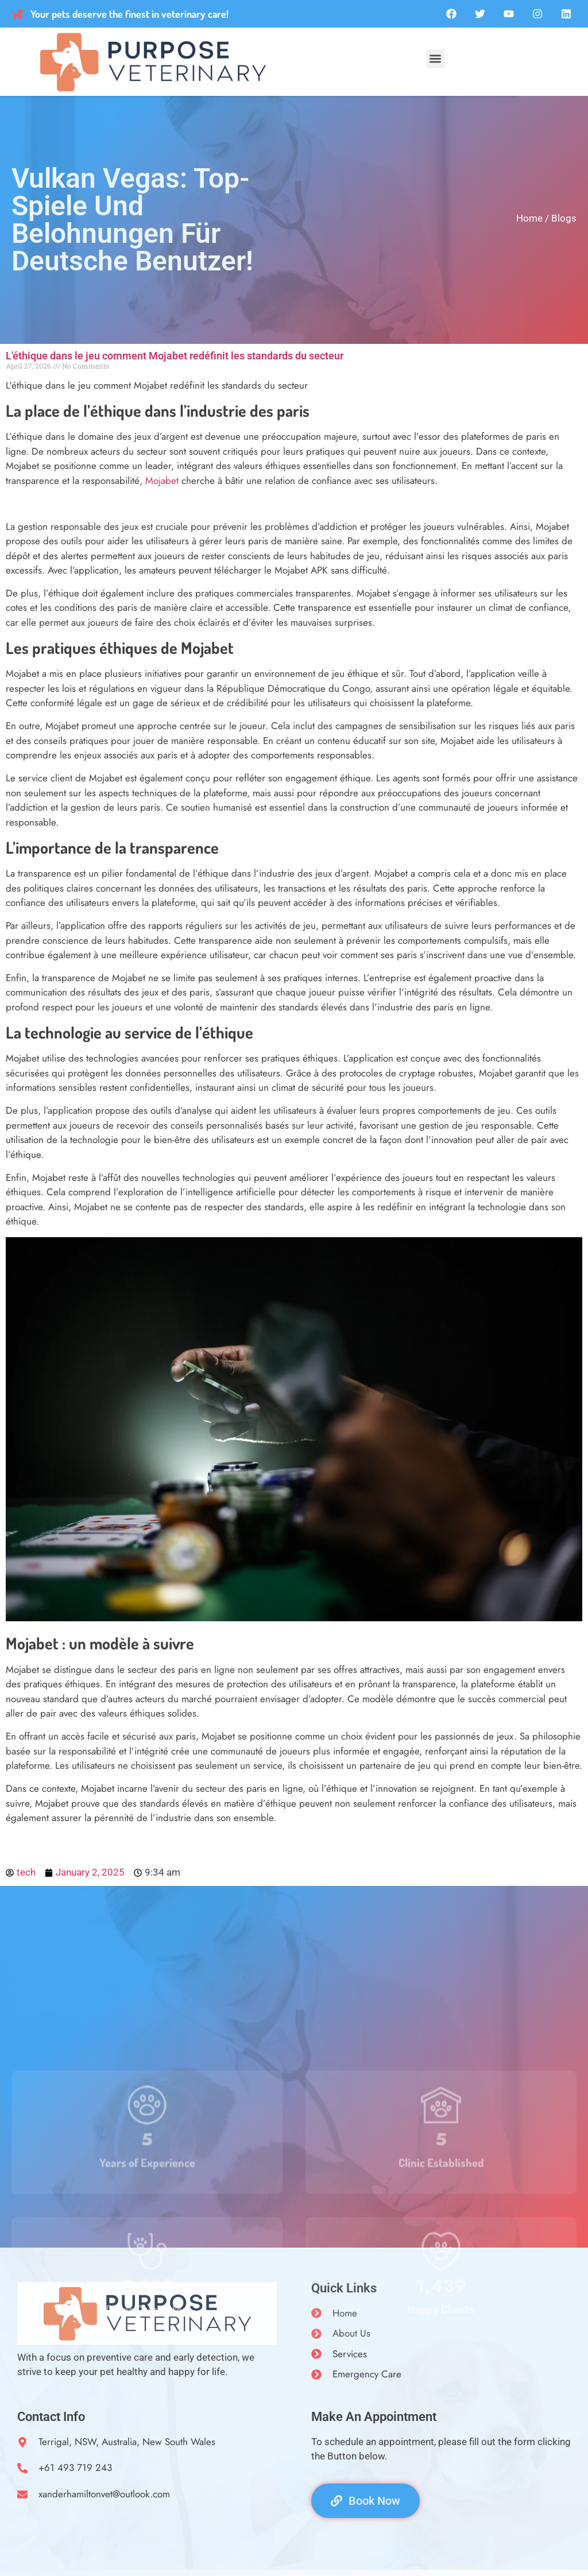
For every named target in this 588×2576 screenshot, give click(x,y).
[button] (435, 58)
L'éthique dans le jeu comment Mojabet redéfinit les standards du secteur (174, 356)
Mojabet (162, 480)
